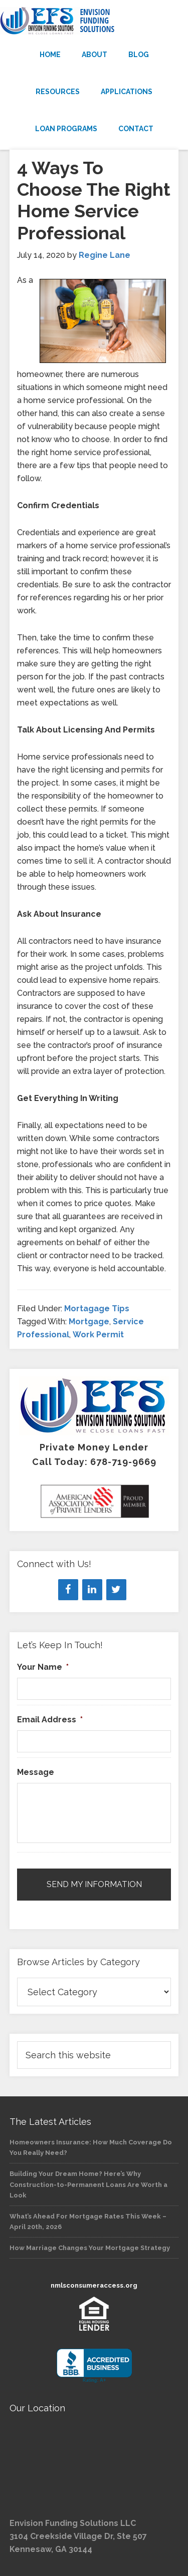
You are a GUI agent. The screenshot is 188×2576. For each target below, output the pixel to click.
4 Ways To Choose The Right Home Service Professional (93, 200)
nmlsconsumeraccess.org (94, 2285)
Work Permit (98, 1334)
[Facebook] (68, 1589)
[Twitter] (116, 1589)
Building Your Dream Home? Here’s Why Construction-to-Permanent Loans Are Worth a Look (88, 2184)
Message (35, 1772)
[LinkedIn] (92, 1589)
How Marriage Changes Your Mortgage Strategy (90, 2248)
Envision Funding (94, 21)
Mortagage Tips (96, 1308)
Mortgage (89, 1321)
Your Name (43, 1667)
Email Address (50, 1719)
